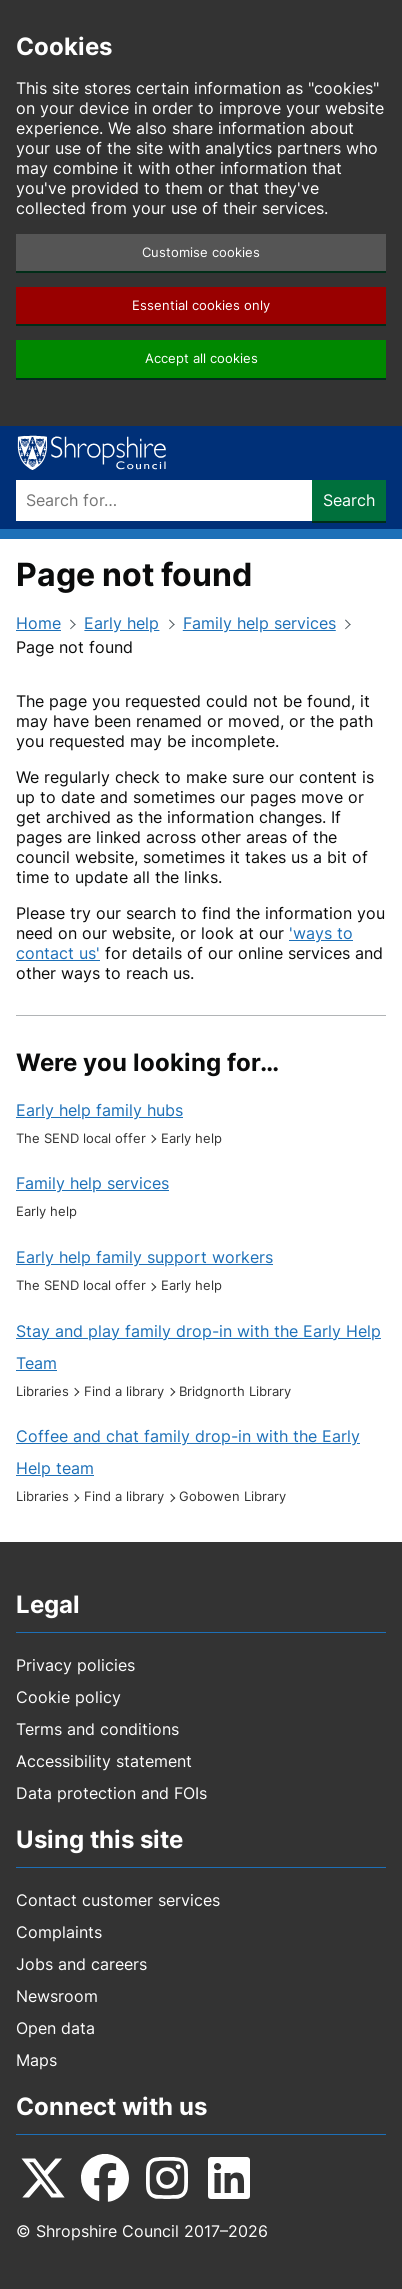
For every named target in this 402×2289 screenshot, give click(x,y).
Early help (121, 623)
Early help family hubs (99, 1110)
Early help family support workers (144, 1257)
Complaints (59, 1932)
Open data (55, 2028)
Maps (36, 2060)
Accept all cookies (201, 358)
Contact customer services (118, 1900)
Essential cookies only (201, 305)
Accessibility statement (104, 1761)
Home (38, 623)
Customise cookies (201, 252)
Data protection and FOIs (111, 1793)
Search (349, 500)
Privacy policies (75, 1665)
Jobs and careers (81, 1964)
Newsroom (57, 1996)
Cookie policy (68, 1697)
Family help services (259, 623)
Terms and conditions (97, 1729)
